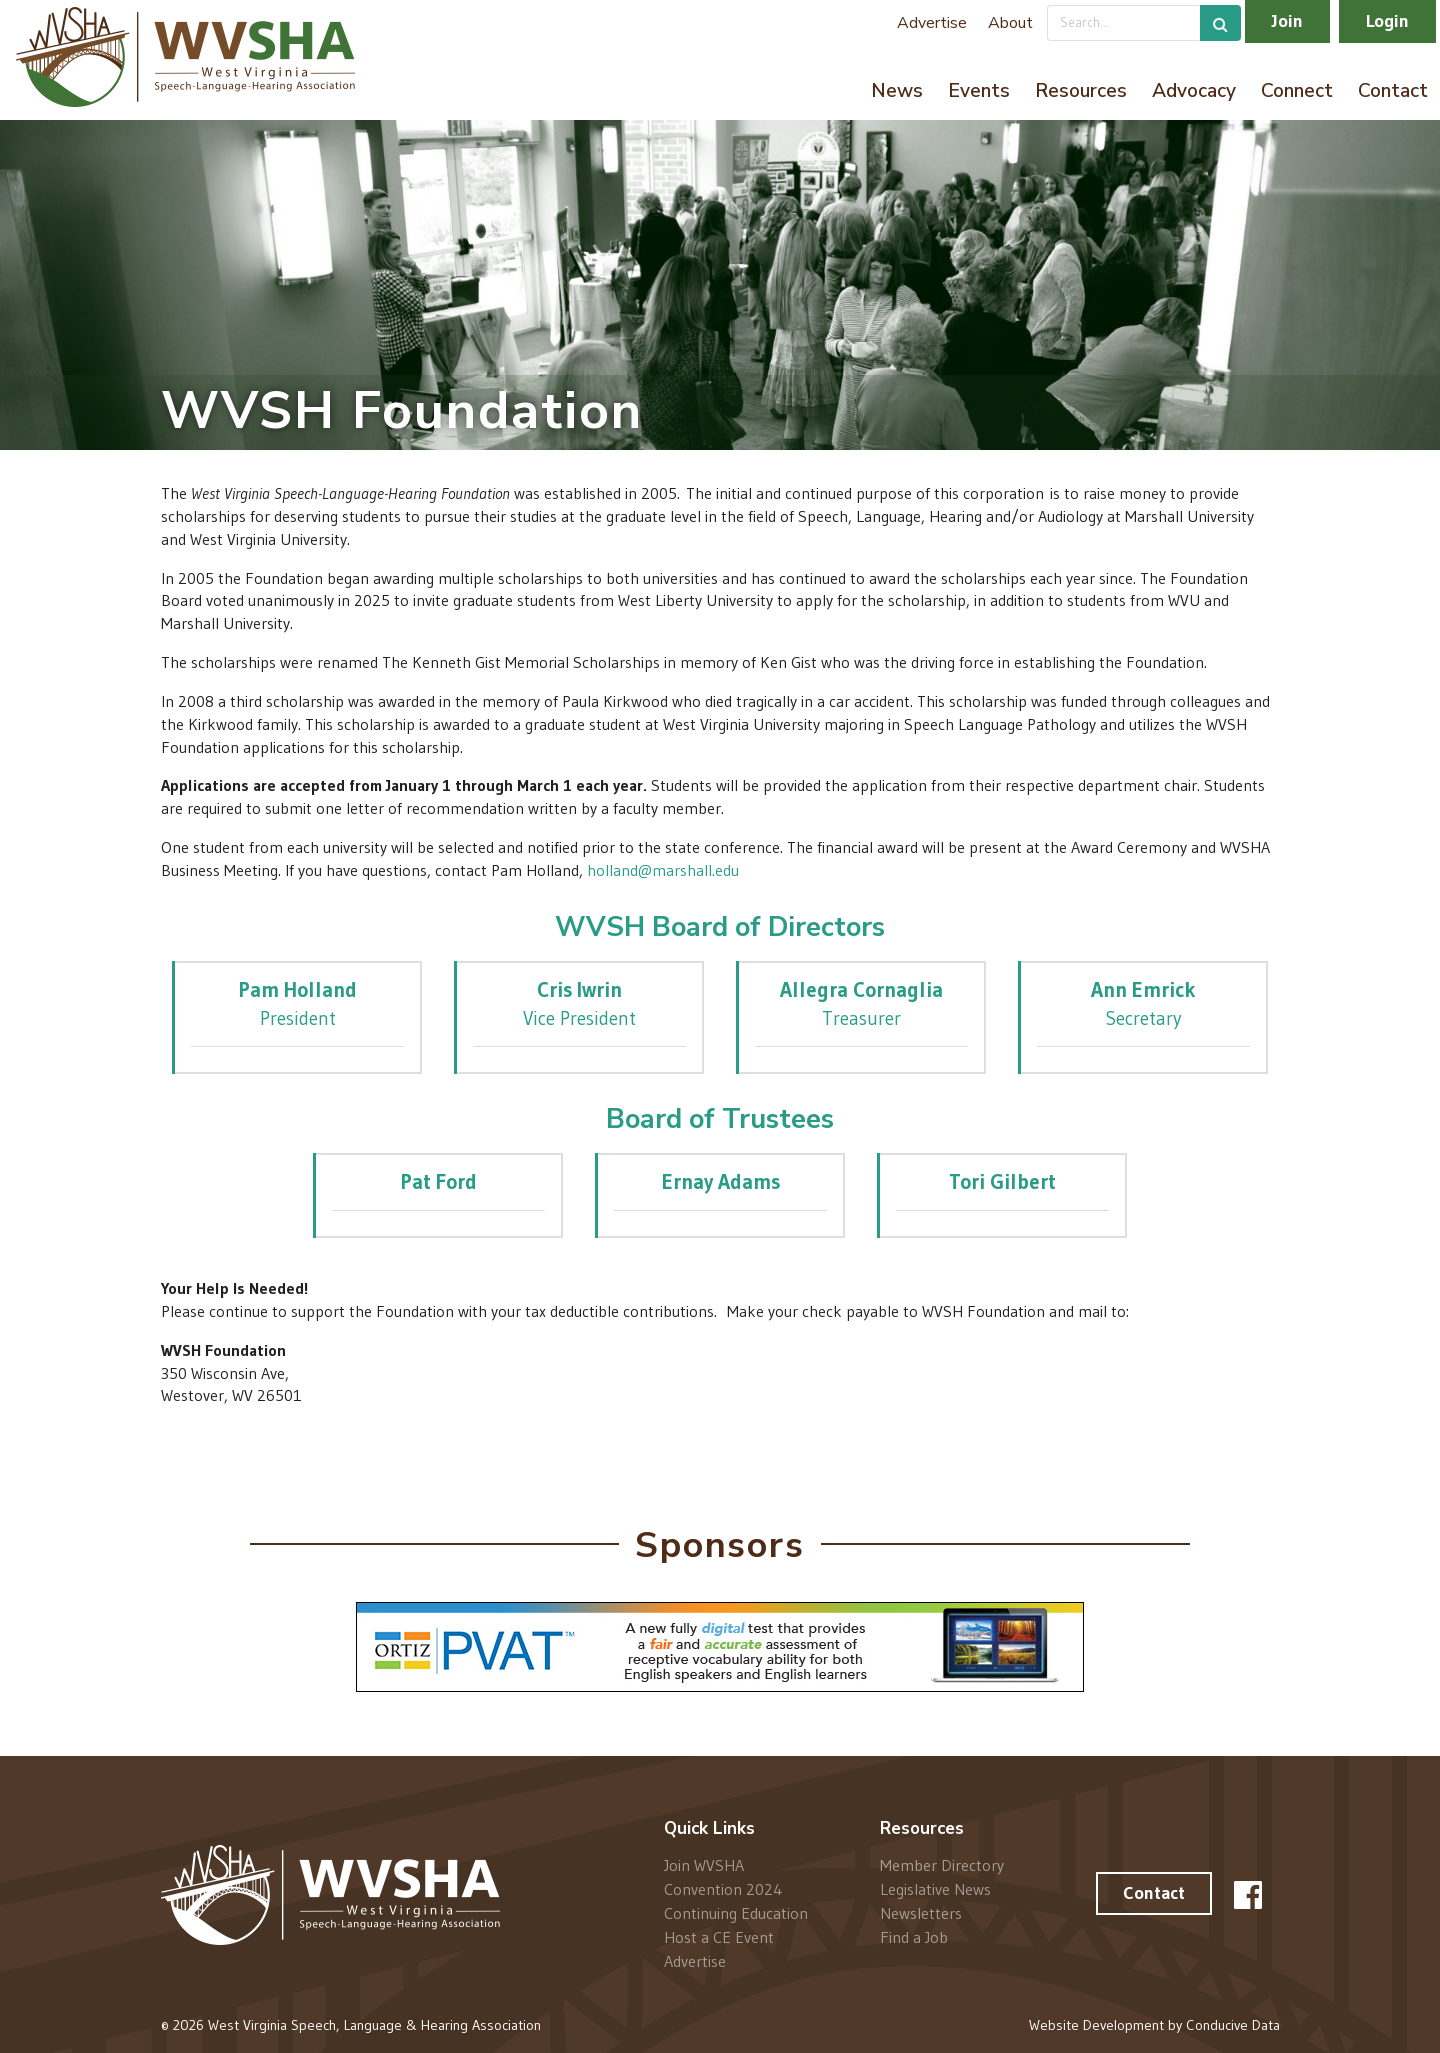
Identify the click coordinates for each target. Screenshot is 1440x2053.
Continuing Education (736, 1913)
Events (979, 91)
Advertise (932, 23)
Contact (1393, 91)
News (897, 91)
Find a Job (914, 1936)
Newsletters (921, 1913)
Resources (1081, 91)
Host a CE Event (719, 1937)
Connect (1297, 91)
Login (1387, 21)
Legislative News (935, 1889)
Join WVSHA (704, 1865)
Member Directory (942, 1865)
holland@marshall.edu (663, 870)
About (1010, 23)
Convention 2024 (723, 1889)
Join (1287, 21)
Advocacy (1194, 91)
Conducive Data (1233, 2025)
